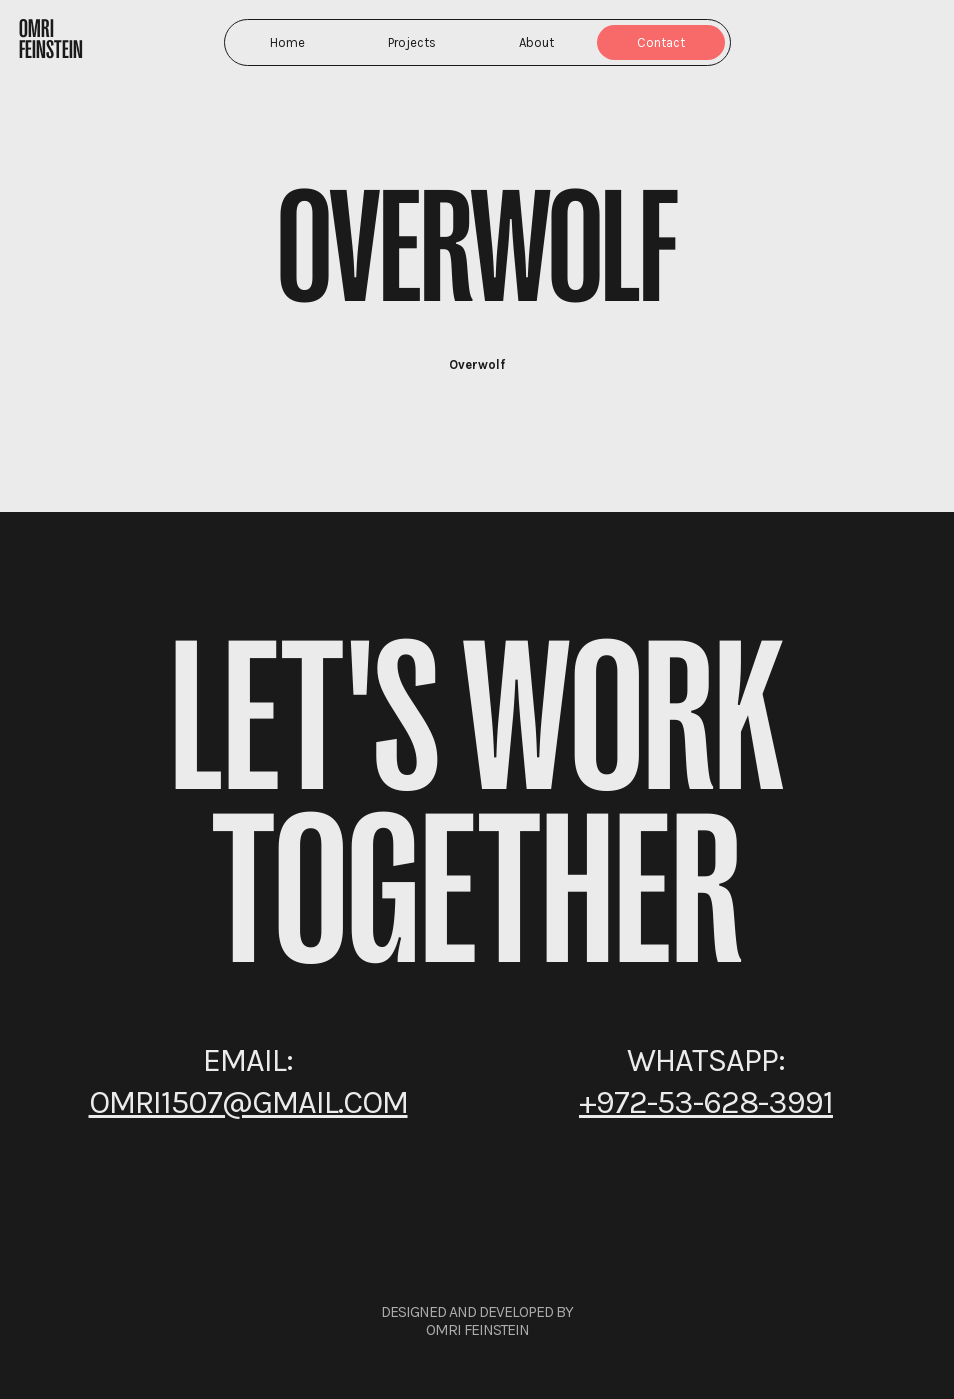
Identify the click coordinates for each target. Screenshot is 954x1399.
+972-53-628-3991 (706, 1102)
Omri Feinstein (51, 39)
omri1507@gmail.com (248, 1102)
